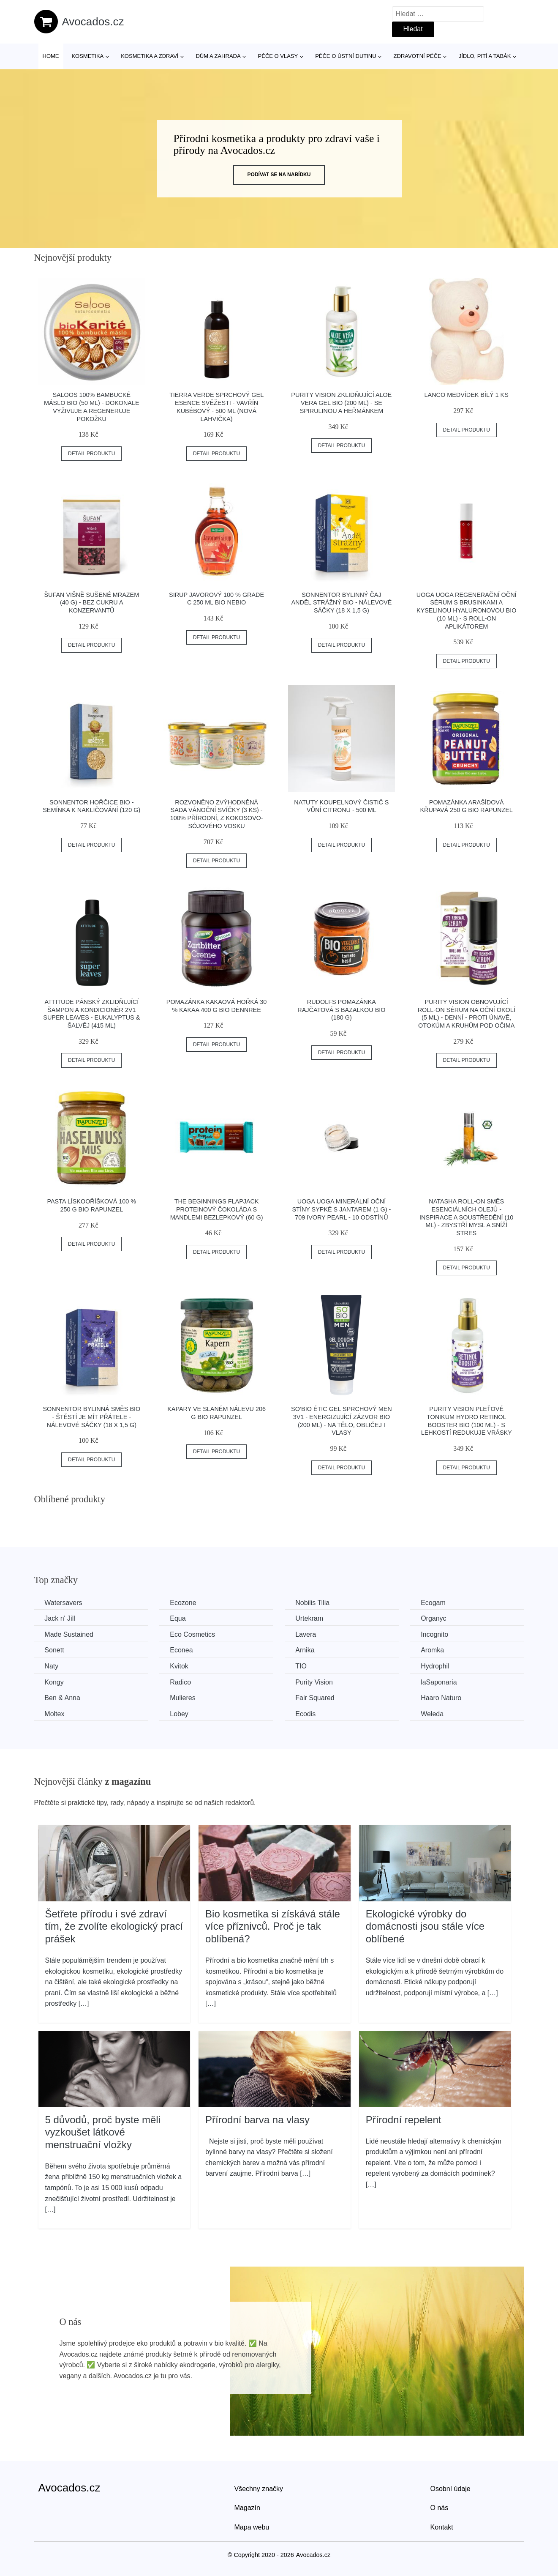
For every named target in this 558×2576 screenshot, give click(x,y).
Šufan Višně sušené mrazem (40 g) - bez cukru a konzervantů (91, 602)
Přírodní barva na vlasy (257, 2119)
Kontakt (441, 2527)
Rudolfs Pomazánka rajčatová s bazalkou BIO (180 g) (341, 1009)
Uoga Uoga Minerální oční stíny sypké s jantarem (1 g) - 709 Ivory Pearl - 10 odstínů (341, 1209)
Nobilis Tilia (313, 1602)
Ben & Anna (63, 1697)
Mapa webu (251, 2527)
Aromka (433, 1650)
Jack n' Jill (60, 1618)
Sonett (54, 1650)
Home (51, 56)
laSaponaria (440, 1681)
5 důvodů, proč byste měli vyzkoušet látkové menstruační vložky (103, 2132)
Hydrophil (436, 1666)
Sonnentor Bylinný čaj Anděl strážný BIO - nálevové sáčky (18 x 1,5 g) (341, 602)
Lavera (306, 1634)
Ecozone (183, 1602)
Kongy (54, 1681)
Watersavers (63, 1602)
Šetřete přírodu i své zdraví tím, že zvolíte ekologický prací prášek (114, 1926)
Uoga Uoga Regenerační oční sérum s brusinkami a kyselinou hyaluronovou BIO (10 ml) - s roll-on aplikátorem (466, 610)
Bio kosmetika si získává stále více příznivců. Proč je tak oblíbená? (272, 1926)
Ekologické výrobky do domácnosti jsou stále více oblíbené (425, 1926)
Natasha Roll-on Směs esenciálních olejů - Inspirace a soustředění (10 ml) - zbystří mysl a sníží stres (466, 1217)
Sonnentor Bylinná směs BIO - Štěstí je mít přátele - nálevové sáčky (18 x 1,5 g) (91, 1417)
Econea (181, 1650)
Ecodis (306, 1713)
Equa (178, 1618)
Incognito (435, 1634)
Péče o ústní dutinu (345, 56)
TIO (302, 1666)
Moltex (55, 1713)
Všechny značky (258, 2488)
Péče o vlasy (278, 56)
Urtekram (310, 1618)
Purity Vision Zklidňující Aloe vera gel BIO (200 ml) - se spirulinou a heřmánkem (341, 402)
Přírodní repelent (403, 2119)
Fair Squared (315, 1697)
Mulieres (183, 1697)
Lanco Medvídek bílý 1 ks (467, 394)
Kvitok (179, 1666)
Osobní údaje (450, 2488)
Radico (180, 1681)
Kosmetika (87, 56)
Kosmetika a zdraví (149, 56)
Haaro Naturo (442, 1697)
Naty (52, 1666)
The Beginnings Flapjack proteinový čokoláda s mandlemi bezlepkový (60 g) (216, 1209)
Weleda (433, 1713)
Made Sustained (69, 1634)
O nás (439, 2507)
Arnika (305, 1650)
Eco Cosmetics (192, 1634)
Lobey (179, 1713)
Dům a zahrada (218, 56)
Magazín (247, 2507)
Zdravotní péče (417, 56)
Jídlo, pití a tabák (485, 56)
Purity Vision (315, 1681)
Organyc (434, 1618)
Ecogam (434, 1602)
